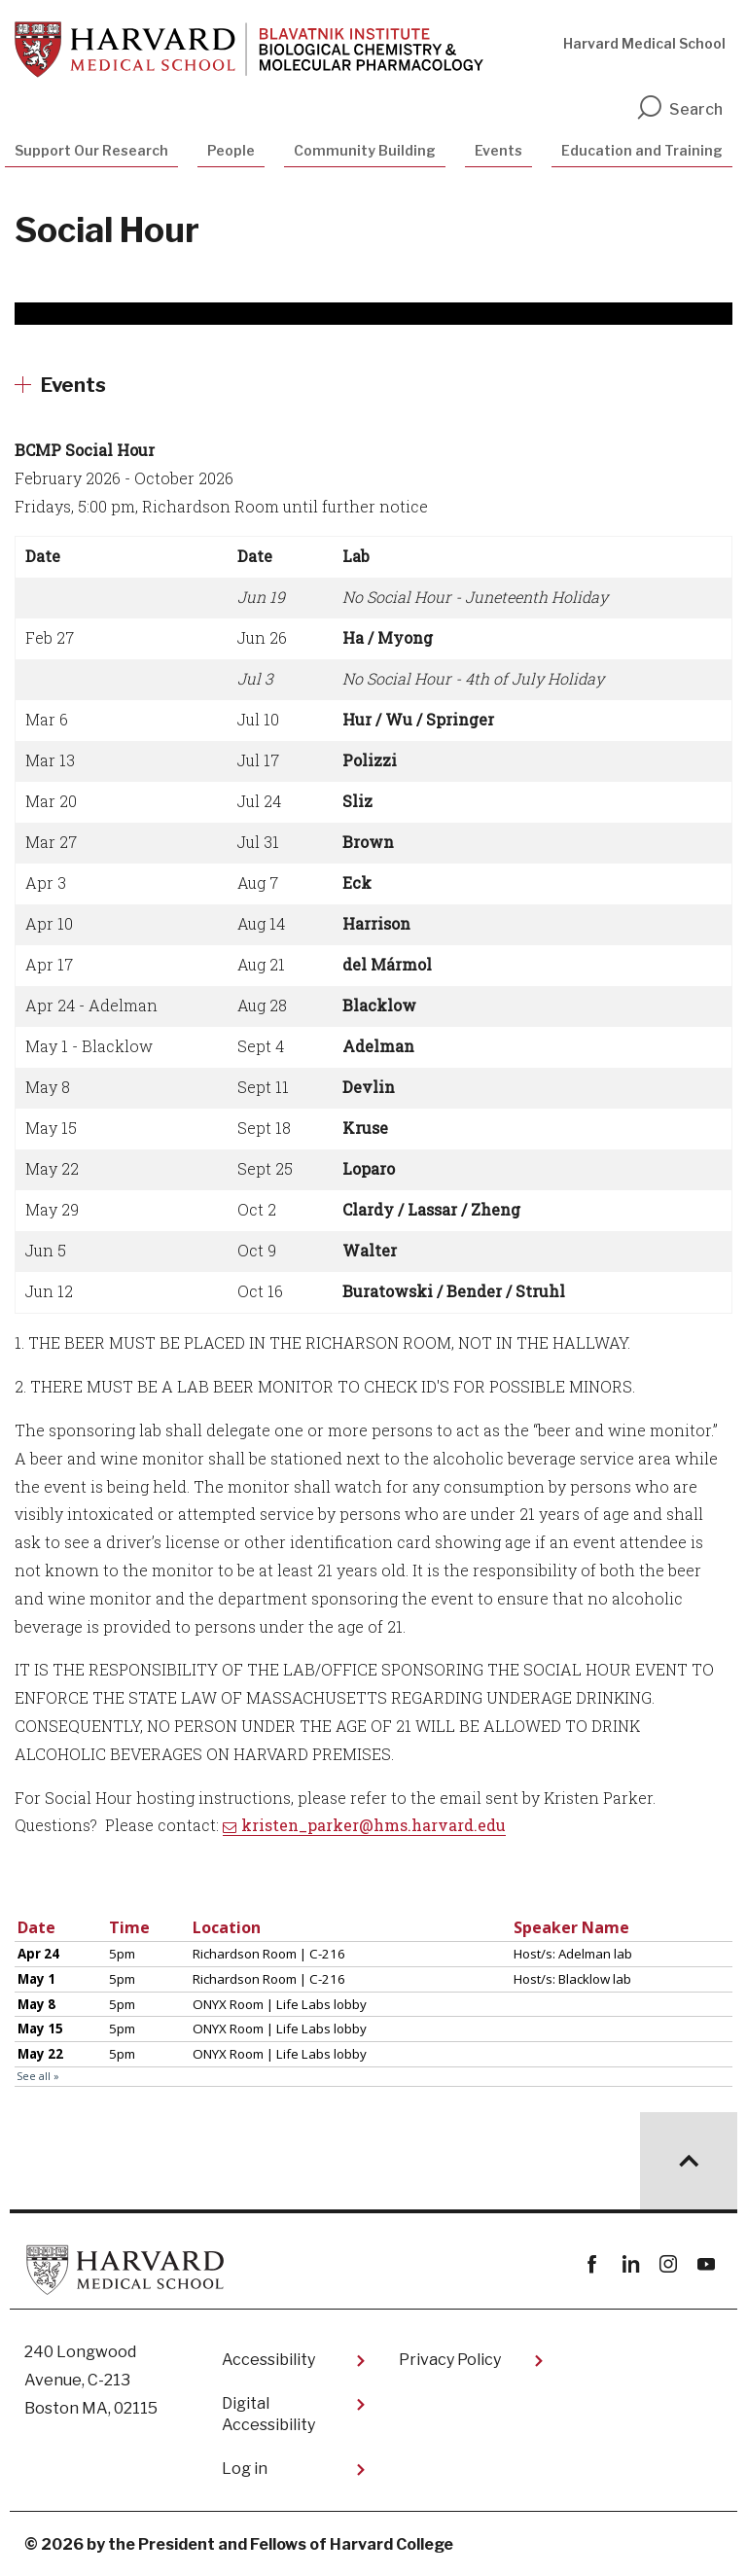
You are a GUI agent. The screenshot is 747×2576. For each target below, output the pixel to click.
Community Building (365, 150)
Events (498, 150)
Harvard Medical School (644, 43)
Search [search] (679, 109)
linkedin (630, 2264)
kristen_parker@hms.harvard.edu (373, 1825)
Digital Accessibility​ (268, 2414)
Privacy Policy (450, 2359)
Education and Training (642, 150)
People (231, 150)
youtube (706, 2264)
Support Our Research (91, 150)
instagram (668, 2264)
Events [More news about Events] (73, 385)
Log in (244, 2468)
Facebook (592, 2264)
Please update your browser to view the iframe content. (373, 2000)
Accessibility (268, 2359)
